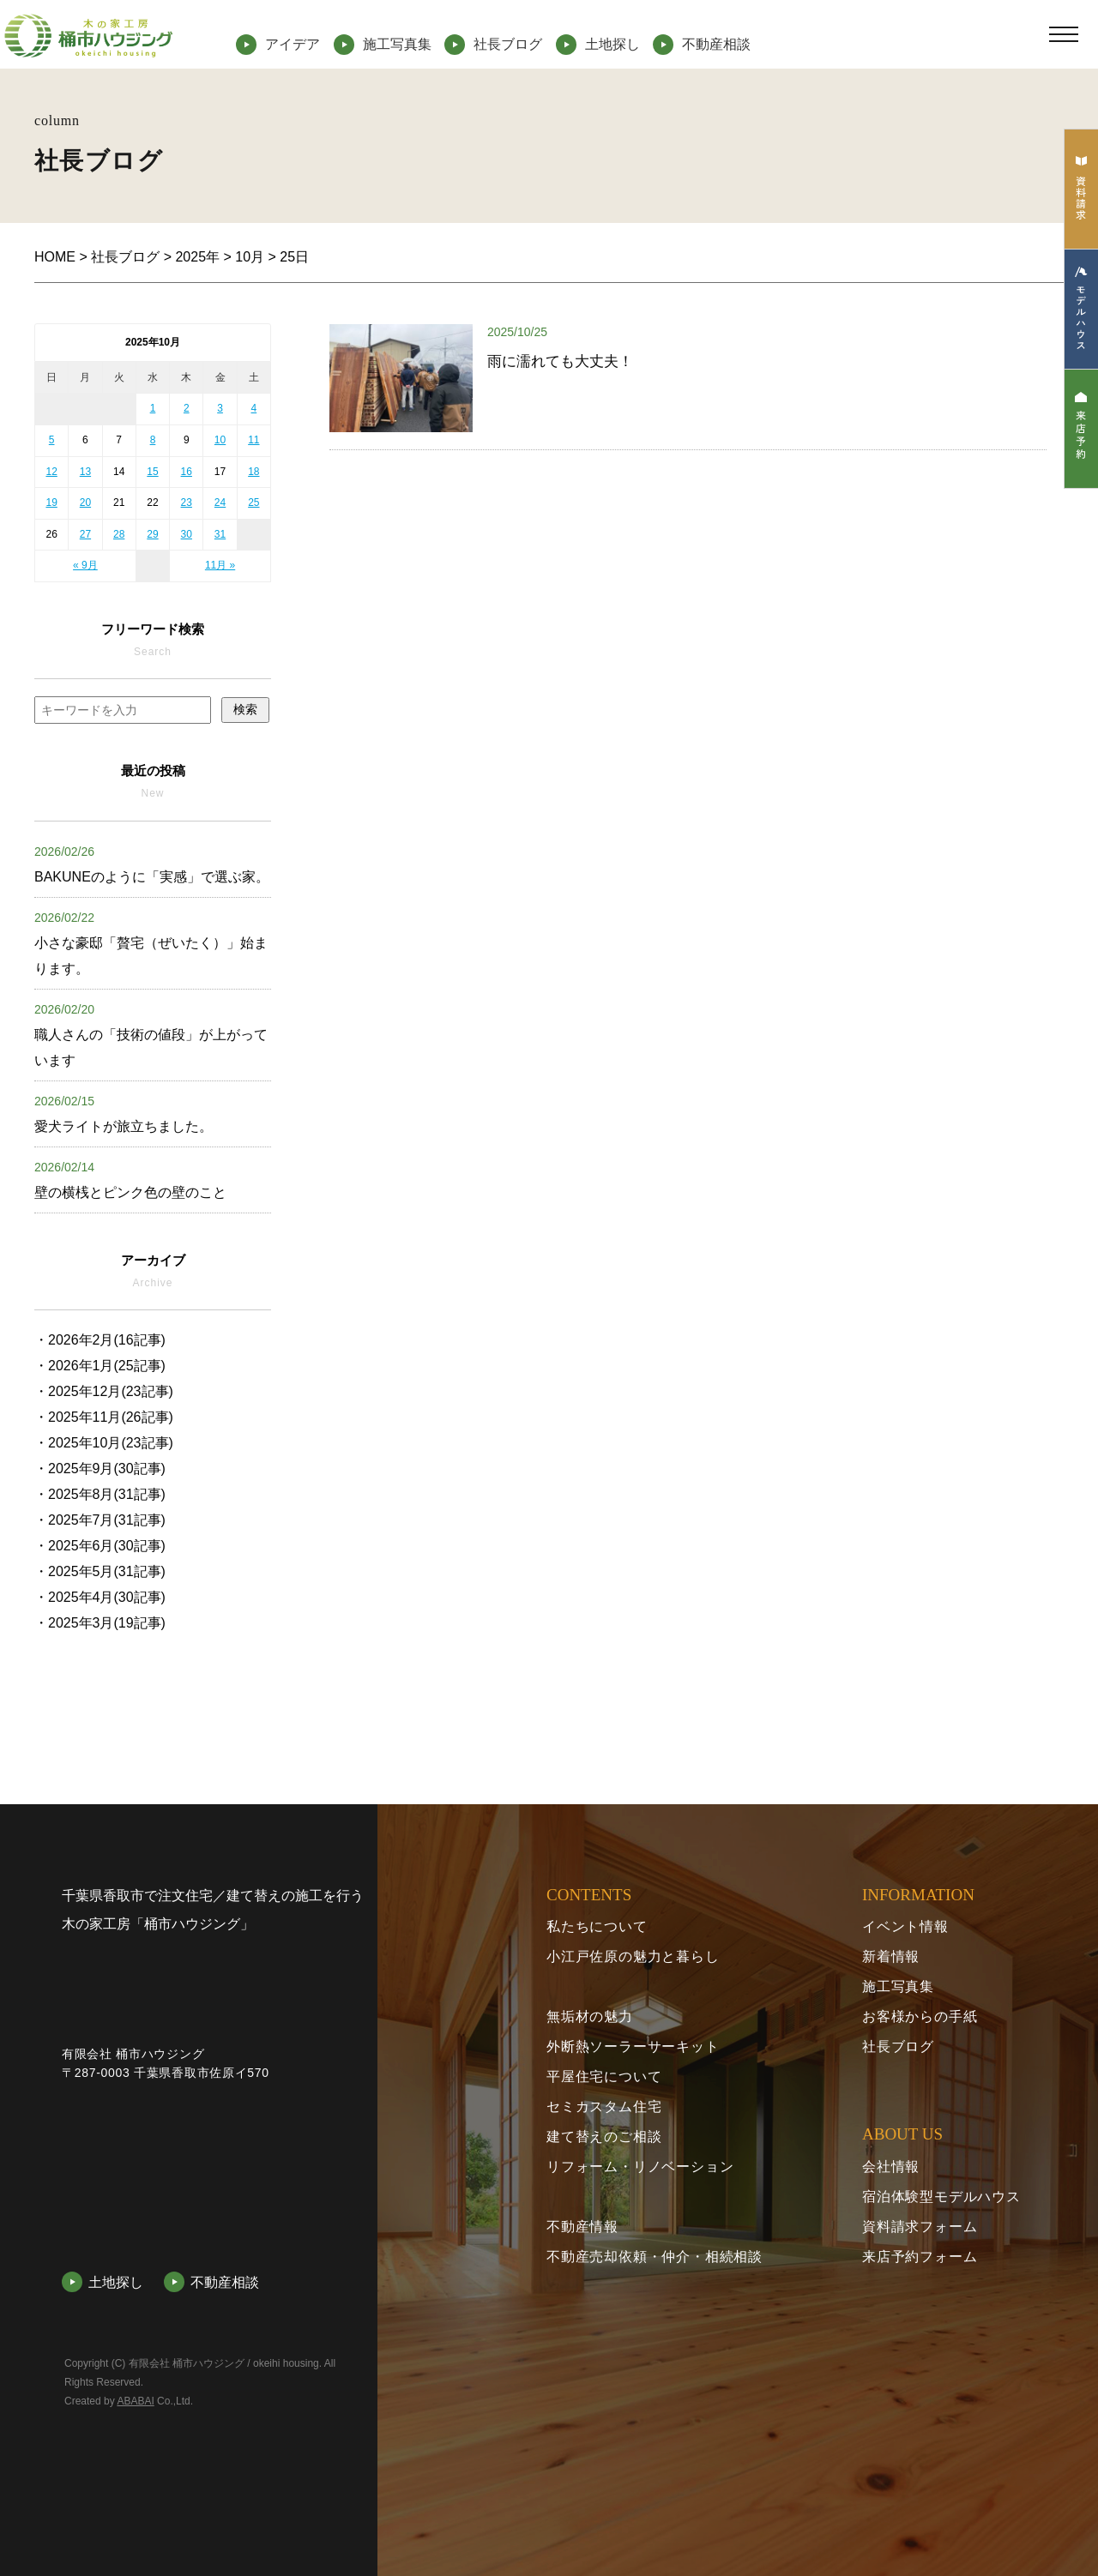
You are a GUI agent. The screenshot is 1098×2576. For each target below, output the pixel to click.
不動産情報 (582, 2226)
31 (220, 534)
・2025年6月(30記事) (100, 1545)
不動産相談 (716, 44)
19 (51, 503)
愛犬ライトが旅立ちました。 (123, 1114)
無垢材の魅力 (589, 2016)
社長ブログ (508, 44)
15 (152, 472)
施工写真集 (397, 44)
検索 (245, 709)
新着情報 (891, 1956)
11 (253, 440)
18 (253, 472)
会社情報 (891, 2166)
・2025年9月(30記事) (100, 1468)
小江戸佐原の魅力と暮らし (633, 1956)
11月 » (220, 565)
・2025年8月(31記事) (100, 1494)
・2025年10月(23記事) (103, 1442)
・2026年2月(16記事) (100, 1340)
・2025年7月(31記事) (100, 1520)
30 (186, 534)
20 (85, 503)
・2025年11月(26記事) (103, 1417)
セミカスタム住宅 (603, 2106)
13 (85, 472)
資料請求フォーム (919, 2226)
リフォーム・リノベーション (639, 2166)
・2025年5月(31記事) (100, 1571)
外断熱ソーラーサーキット (633, 2046)
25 (253, 503)
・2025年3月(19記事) (100, 1623)
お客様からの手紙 (919, 2016)
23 (186, 503)
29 (152, 534)
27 (85, 534)
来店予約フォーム (919, 2256)
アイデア (292, 44)
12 (51, 472)
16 (186, 472)
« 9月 (85, 565)
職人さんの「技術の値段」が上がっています (151, 1035)
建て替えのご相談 (603, 2136)
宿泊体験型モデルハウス (941, 2196)
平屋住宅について (603, 2076)
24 (220, 503)
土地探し (612, 44)
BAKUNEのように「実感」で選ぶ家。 (151, 864)
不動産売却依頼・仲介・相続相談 (654, 2256)
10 (220, 440)
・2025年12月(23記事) (103, 1391)
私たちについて (597, 1926)
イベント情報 (905, 1926)
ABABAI (135, 2516)
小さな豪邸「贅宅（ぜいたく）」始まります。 (151, 943)
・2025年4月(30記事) (100, 1597)
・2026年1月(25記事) (100, 1365)
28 (118, 534)
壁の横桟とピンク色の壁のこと (130, 1180)
